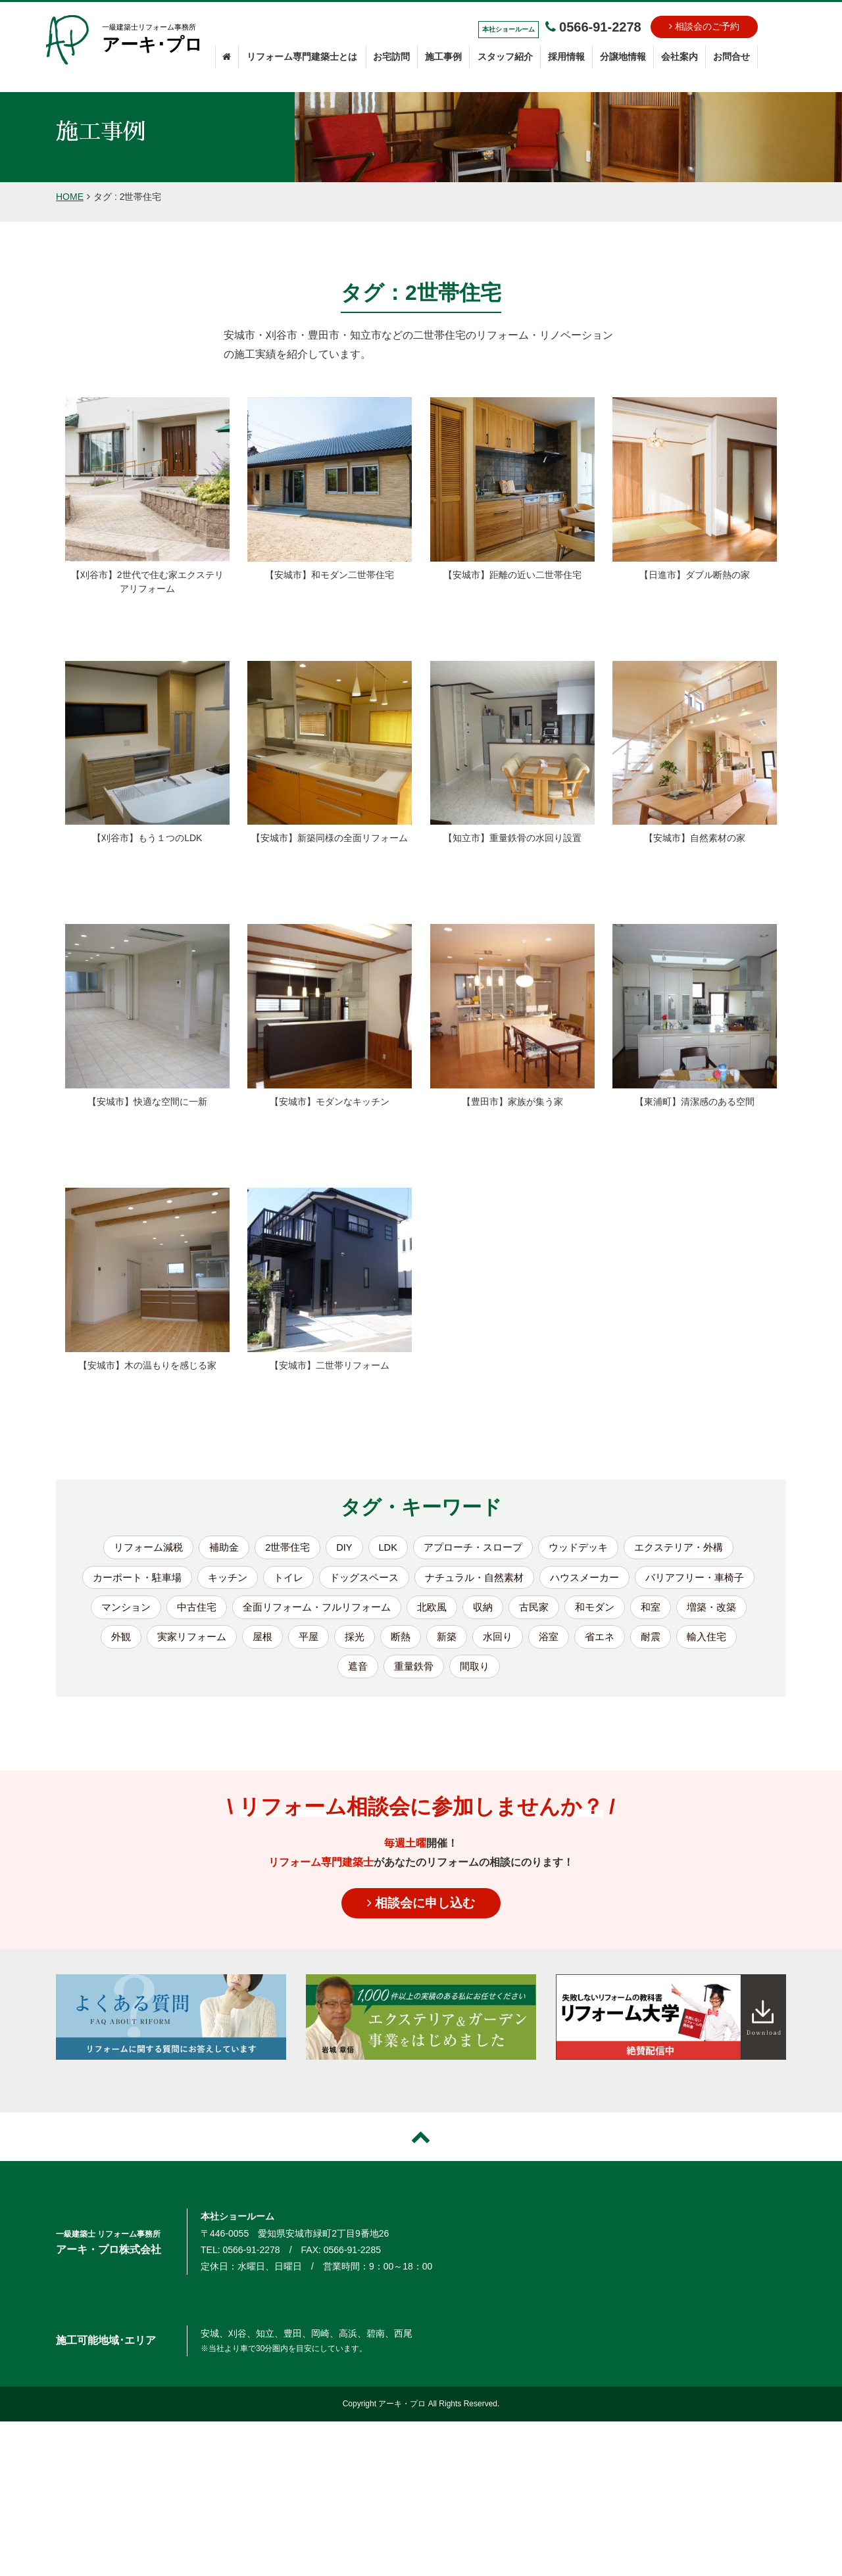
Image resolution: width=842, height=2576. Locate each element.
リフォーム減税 (136, 1548)
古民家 (702, 1611)
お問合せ (731, 56)
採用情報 (566, 56)
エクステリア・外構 (690, 1548)
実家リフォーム (392, 1643)
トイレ (347, 1580)
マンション (276, 1611)
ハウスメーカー (658, 1580)
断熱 (607, 1643)
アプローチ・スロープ (474, 1548)
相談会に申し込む (421, 1912)
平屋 (513, 1643)
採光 (560, 1643)
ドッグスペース (426, 1580)
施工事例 (443, 56)
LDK (385, 1548)
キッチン (284, 1580)
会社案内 (679, 56)
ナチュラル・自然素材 (542, 1580)
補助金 (215, 1548)
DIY (340, 1548)
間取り (587, 1674)
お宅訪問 (391, 56)
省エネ (297, 1674)
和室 (192, 1643)
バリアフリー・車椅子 (171, 1611)
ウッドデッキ (584, 1548)
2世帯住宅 (281, 1548)
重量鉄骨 (524, 1674)
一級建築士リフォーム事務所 (153, 40)
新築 (655, 1643)
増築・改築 (255, 1643)
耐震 (349, 1674)
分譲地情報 (623, 56)
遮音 (465, 1674)
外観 (318, 1643)
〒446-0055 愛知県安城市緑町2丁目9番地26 (295, 2242)
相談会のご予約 (704, 26)
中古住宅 (350, 1611)
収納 (649, 1611)
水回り (708, 1643)
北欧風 (597, 1611)
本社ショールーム (237, 2226)
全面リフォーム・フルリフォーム (476, 1611)
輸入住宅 (408, 1674)
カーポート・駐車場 (189, 1580)
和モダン (134, 1643)
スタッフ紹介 (505, 56)
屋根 (465, 1643)
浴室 (244, 1674)
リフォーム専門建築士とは (302, 56)
